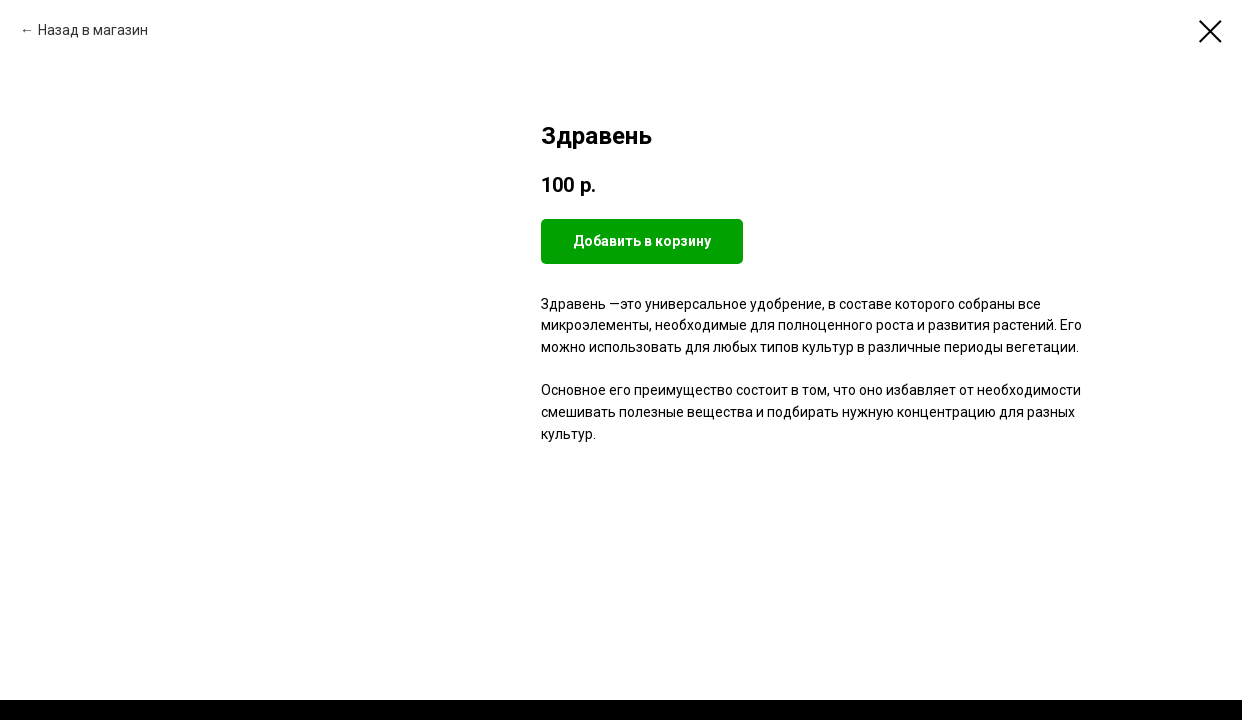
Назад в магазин (93, 30)
